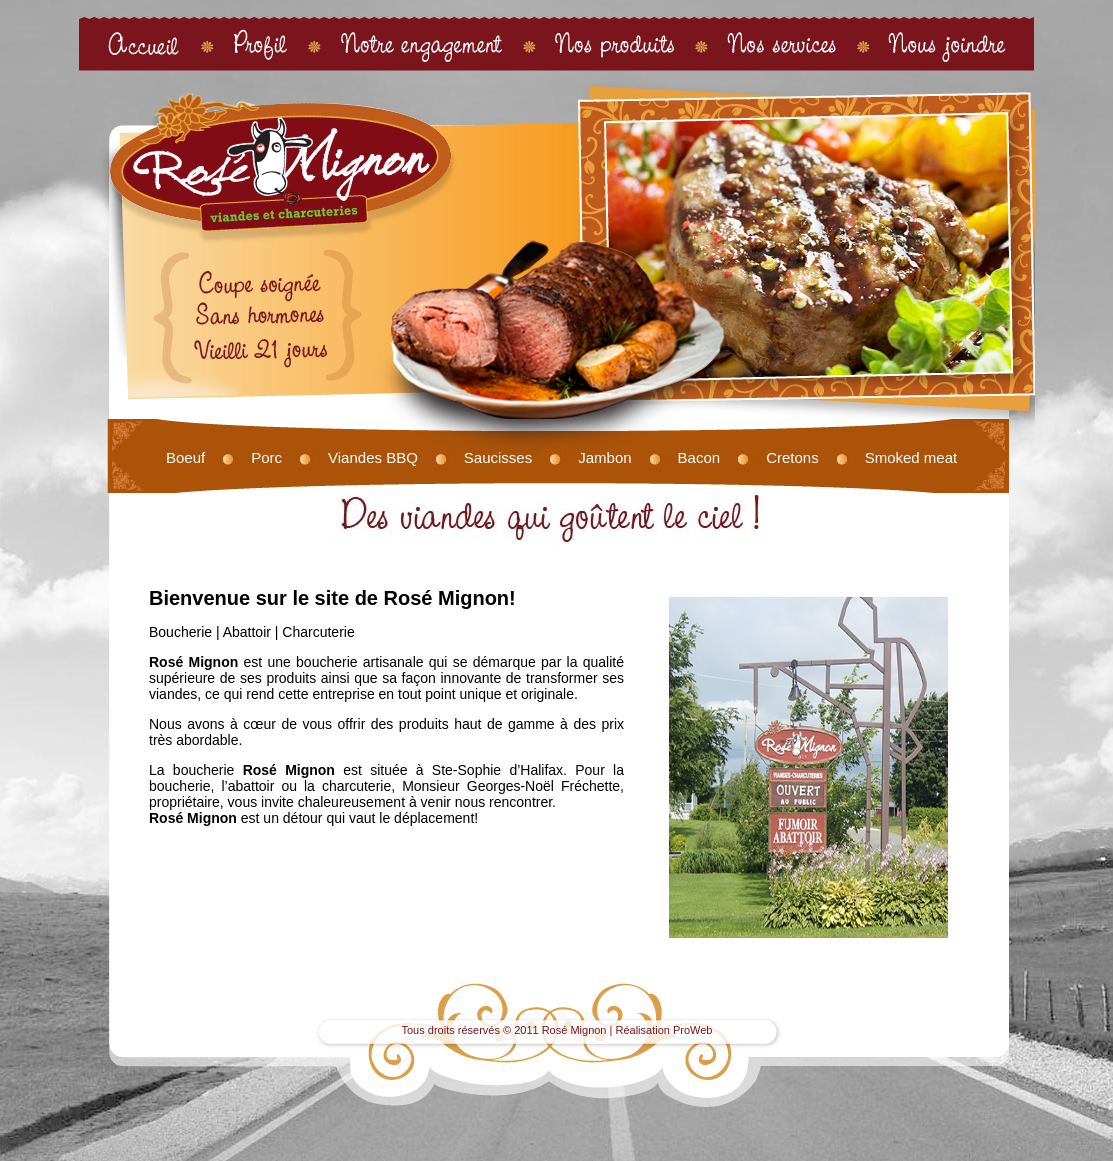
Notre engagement (421, 43)
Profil (260, 43)
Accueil (144, 43)
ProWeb (693, 1030)
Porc (266, 457)
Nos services (782, 43)
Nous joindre (947, 43)
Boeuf (185, 457)
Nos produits (615, 43)
